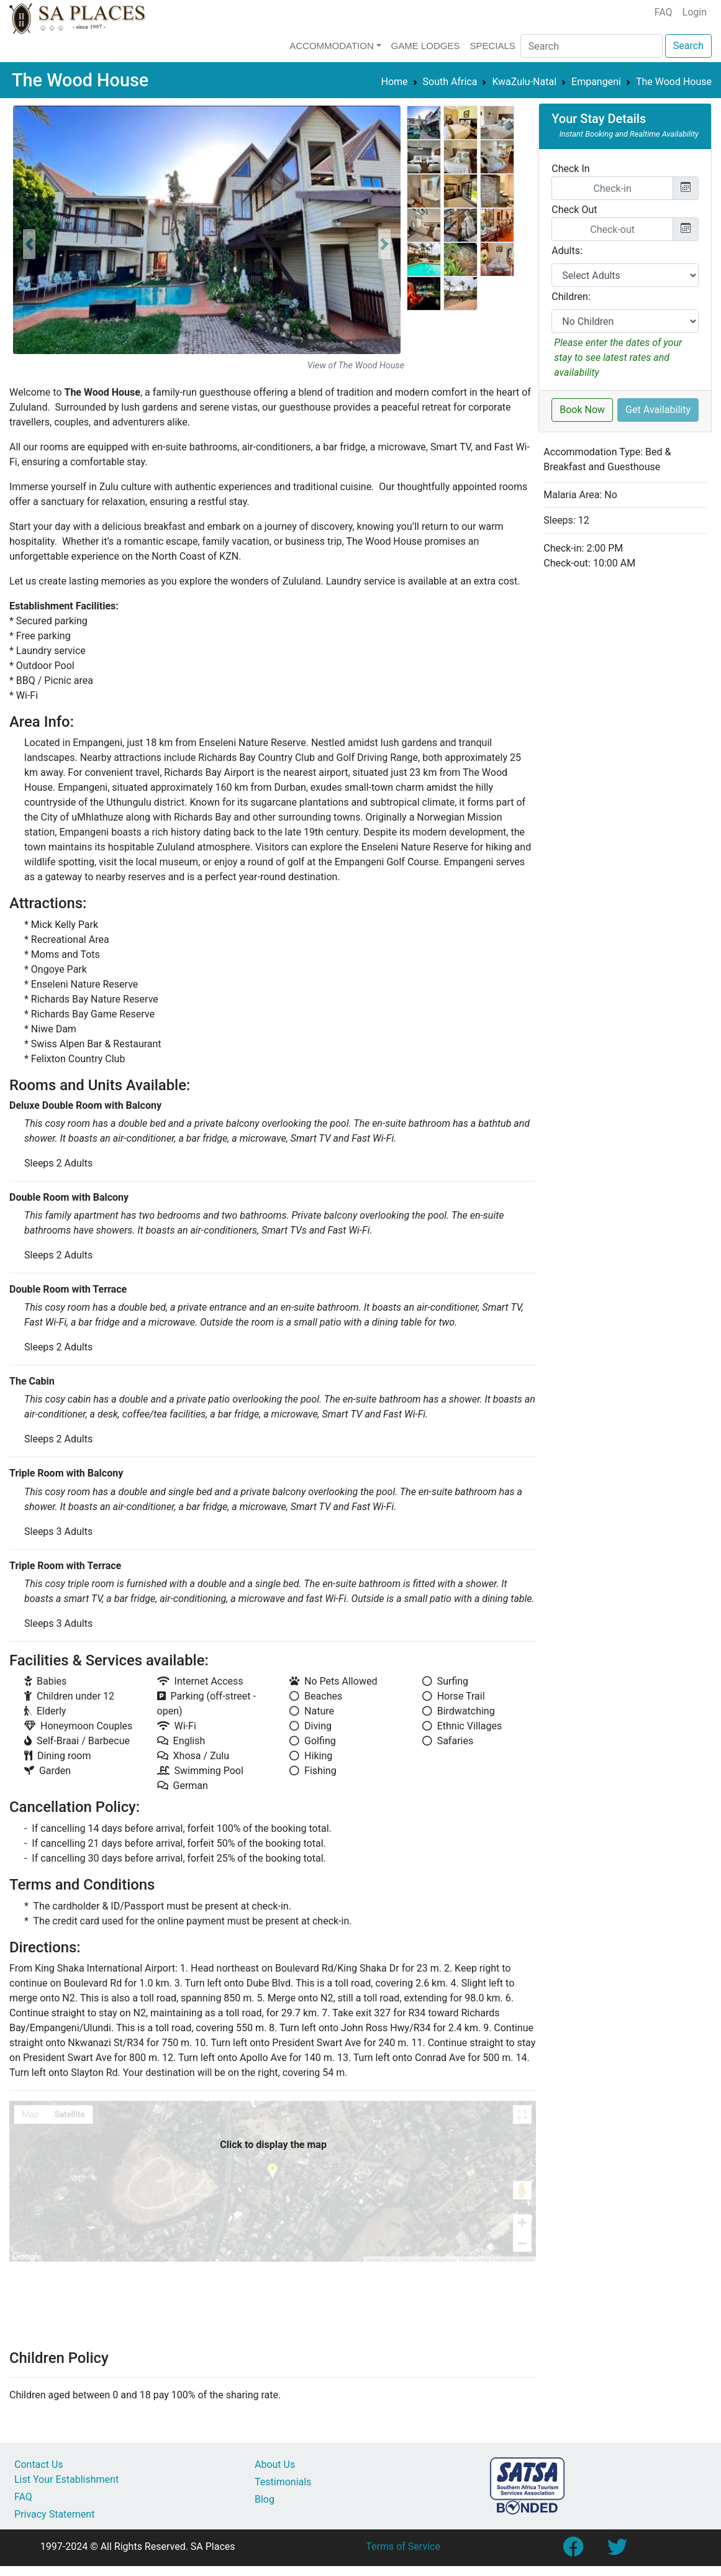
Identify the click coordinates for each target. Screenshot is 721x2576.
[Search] (591, 46)
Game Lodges (425, 45)
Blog (264, 2499)
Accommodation (331, 45)
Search (688, 46)
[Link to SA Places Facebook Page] (573, 2551)
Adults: (567, 251)
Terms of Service (403, 2546)
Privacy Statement (54, 2514)
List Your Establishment (66, 2479)
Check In (570, 169)
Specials (492, 45)
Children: (571, 297)
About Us (275, 2464)
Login (694, 12)
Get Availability (658, 410)
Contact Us (38, 2464)
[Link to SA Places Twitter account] (617, 2551)
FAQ (664, 12)
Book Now (582, 410)
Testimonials (283, 2482)
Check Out (574, 210)
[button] (29, 244)
